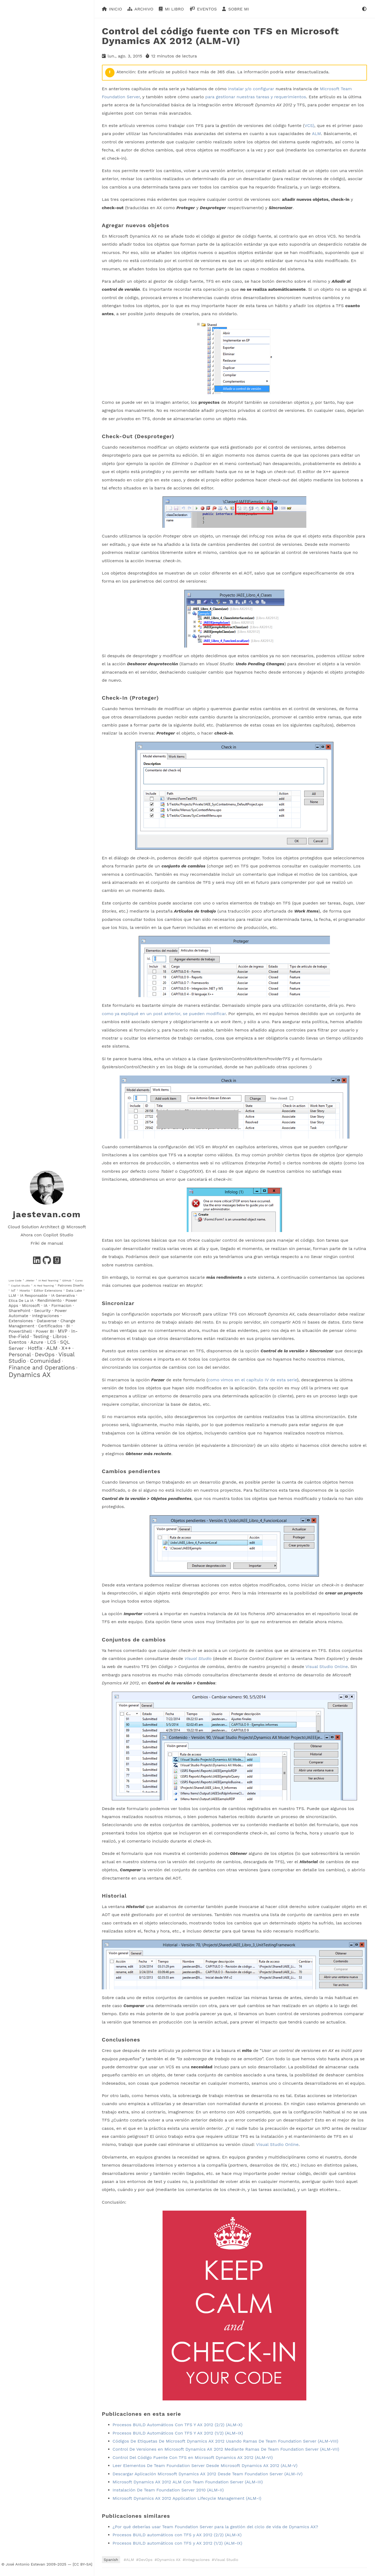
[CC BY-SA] (82, 2564)
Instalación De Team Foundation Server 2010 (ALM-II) (168, 2490)
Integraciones (45, 1315)
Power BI (45, 1331)
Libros (60, 1336)
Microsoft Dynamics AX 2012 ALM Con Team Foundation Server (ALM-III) (188, 2481)
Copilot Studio (20, 1285)
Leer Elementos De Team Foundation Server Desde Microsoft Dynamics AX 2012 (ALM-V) (205, 2465)
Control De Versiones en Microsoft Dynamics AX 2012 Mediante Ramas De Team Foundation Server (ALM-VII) (226, 2449)
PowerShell (20, 1331)
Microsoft (31, 1305)
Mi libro (174, 9)
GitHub (66, 1280)
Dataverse (47, 1320)
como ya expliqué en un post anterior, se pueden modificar (164, 1013)
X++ (66, 1348)
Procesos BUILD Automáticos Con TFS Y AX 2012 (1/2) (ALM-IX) (178, 2433)
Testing (41, 1336)
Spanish (111, 2559)
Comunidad (45, 1361)
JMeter (30, 1280)
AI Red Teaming (44, 1285)
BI (68, 1326)
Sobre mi (238, 9)
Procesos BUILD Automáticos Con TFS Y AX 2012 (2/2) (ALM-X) (177, 2424)
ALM (52, 1348)
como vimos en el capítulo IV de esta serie (252, 1379)
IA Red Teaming (48, 1280)
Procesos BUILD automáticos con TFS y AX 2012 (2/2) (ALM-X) (177, 2534)
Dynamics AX (30, 1375)
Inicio (115, 9)
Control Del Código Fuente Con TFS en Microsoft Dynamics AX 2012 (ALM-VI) (193, 2457)
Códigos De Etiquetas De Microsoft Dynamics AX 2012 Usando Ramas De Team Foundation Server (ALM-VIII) (226, 2441)
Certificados (50, 1326)
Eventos (18, 1342)
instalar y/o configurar (251, 88)
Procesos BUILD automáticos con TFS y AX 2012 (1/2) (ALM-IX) (177, 2543)
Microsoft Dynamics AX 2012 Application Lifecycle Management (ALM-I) (187, 2498)
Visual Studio (226, 2559)
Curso (79, 1280)
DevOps (45, 1354)
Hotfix (35, 1348)
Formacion (62, 1305)
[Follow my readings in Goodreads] (57, 1262)
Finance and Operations (42, 1367)
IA (45, 1305)
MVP (62, 1331)
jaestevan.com (47, 1214)
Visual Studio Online (327, 1666)
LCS (51, 1342)
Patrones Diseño (71, 1285)
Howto (25, 1290)
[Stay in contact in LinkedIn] (37, 1262)
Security (42, 1310)
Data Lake (74, 1290)
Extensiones (21, 1320)
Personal (20, 1354)
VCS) (309, 125)
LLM (12, 1295)
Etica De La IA (21, 1300)
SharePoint (19, 1310)
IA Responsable (33, 1295)
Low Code (15, 1280)
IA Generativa (63, 1295)
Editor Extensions (48, 1290)
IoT (13, 1290)
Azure (36, 1342)
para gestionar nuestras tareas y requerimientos (255, 96)
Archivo (143, 9)
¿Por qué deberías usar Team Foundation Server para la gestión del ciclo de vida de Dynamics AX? (215, 2526)
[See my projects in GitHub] (47, 1262)
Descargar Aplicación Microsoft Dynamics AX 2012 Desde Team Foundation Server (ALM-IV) (208, 2473)
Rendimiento (50, 1300)
